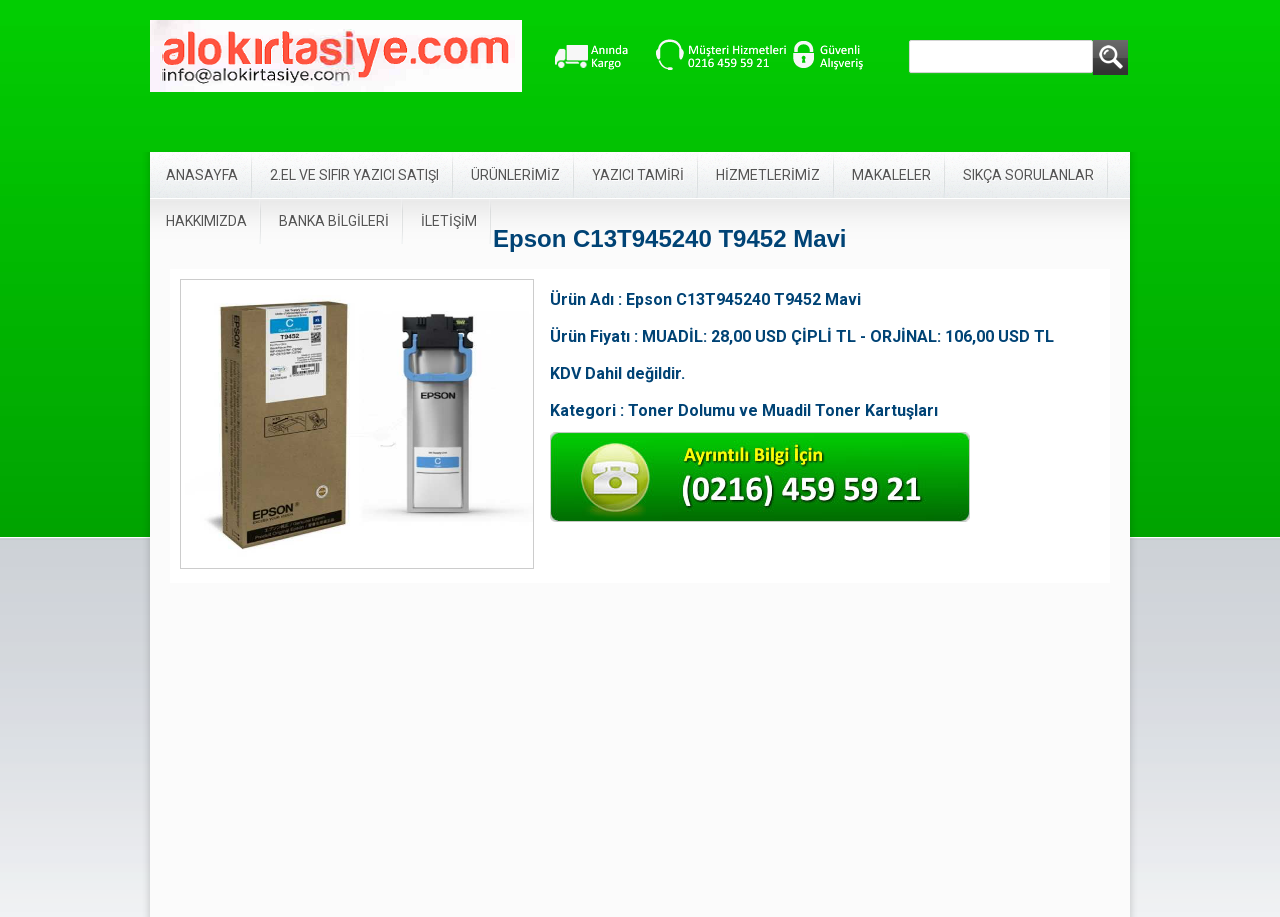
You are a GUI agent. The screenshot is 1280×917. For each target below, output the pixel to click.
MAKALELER (891, 175)
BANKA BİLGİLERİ (334, 221)
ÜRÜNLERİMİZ (515, 175)
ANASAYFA (202, 175)
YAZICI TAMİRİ (638, 175)
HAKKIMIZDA (206, 221)
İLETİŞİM (449, 221)
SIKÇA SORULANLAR (1028, 175)
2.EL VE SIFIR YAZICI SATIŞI (354, 175)
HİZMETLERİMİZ (768, 175)
